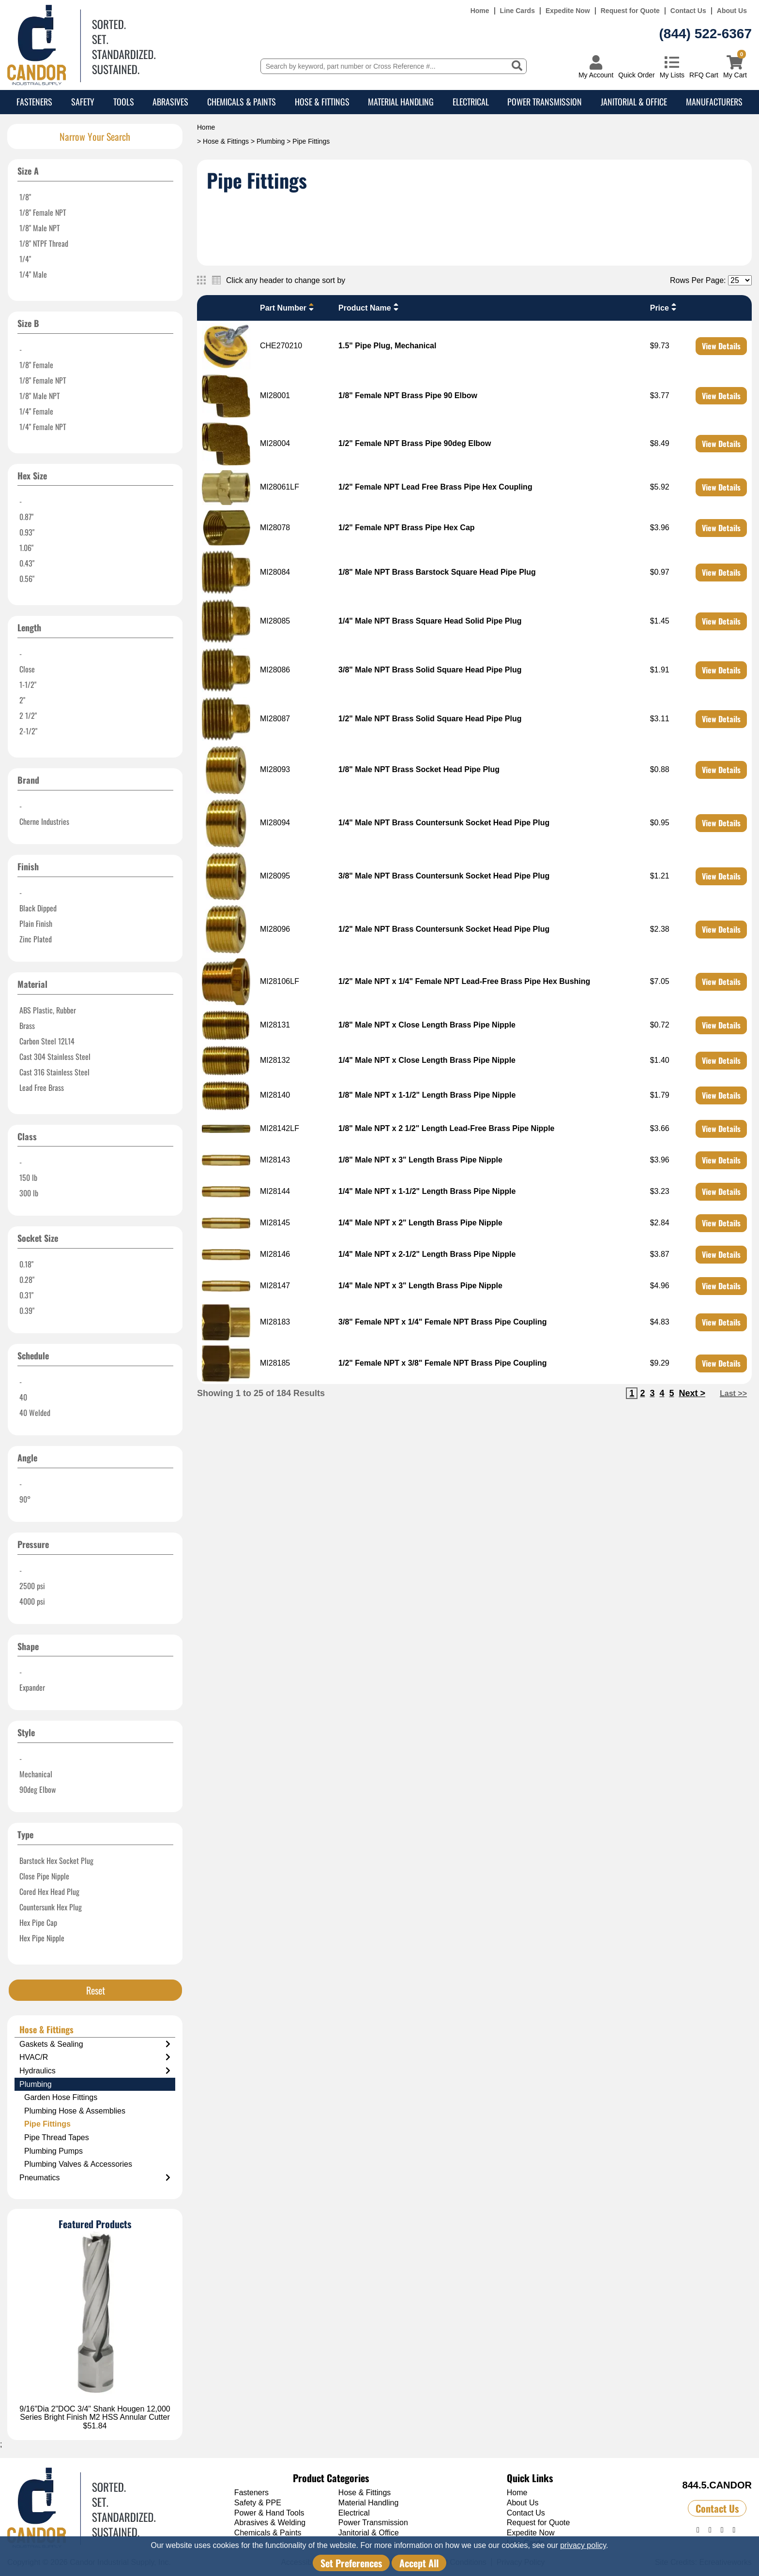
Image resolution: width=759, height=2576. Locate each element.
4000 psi (32, 1601)
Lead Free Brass (41, 1087)
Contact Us (688, 11)
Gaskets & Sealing (94, 2044)
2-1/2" (28, 731)
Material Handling (401, 101)
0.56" (26, 578)
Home (480, 11)
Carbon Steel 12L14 (47, 1041)
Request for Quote (630, 11)
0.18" (26, 1264)
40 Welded (34, 1412)
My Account (595, 75)
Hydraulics (94, 2071)
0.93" (26, 532)
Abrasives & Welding (269, 2522)
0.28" (26, 1279)
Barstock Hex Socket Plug (56, 1860)
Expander (32, 1687)
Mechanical (35, 1774)
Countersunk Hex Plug (50, 1907)
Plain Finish (35, 923)
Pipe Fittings (47, 2124)
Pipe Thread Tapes (56, 2137)
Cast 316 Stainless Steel (54, 1072)
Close (27, 669)
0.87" (26, 516)
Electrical (471, 101)
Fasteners (34, 101)
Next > (692, 1393)
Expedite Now (568, 11)
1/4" (25, 259)
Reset (95, 1990)
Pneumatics (94, 2178)
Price (664, 307)
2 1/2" (28, 715)
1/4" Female (36, 411)
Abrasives (170, 101)
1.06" (26, 547)
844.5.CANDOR (717, 2485)
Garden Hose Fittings (60, 2097)
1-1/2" (27, 684)
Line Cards (517, 11)
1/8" (25, 197)
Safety (82, 101)
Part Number (288, 307)
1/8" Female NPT (42, 212)
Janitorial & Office (634, 101)
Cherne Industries (44, 821)
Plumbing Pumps (53, 2151)
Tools (123, 101)
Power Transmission (544, 101)
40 (23, 1397)
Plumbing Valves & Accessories (78, 2164)
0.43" (26, 563)
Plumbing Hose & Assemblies (74, 2111)
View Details (721, 346)
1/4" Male (33, 274)
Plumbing (271, 141)
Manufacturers (714, 101)
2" (22, 700)
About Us (732, 11)
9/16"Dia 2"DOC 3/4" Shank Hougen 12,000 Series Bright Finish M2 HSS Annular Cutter (94, 2413)
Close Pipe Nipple (44, 1876)
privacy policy (583, 2545)
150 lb (28, 1177)
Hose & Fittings (322, 101)
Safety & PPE (257, 2503)
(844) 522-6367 (705, 33)
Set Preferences (351, 2563)
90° (24, 1499)
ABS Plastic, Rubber (47, 1010)
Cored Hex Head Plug (49, 1891)
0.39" (26, 1310)
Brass (27, 1025)
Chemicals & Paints (241, 101)
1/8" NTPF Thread (43, 243)
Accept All (419, 2563)
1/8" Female (36, 365)
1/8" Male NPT (39, 228)
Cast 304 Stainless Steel (55, 1056)
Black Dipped (38, 908)
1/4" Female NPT (42, 426)
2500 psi (32, 1586)
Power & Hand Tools (269, 2513)
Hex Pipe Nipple (41, 1938)
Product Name (369, 307)
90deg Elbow (37, 1789)
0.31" (26, 1295)
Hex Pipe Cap (38, 1922)
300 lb (28, 1193)
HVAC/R (94, 2057)
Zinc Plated (35, 939)
